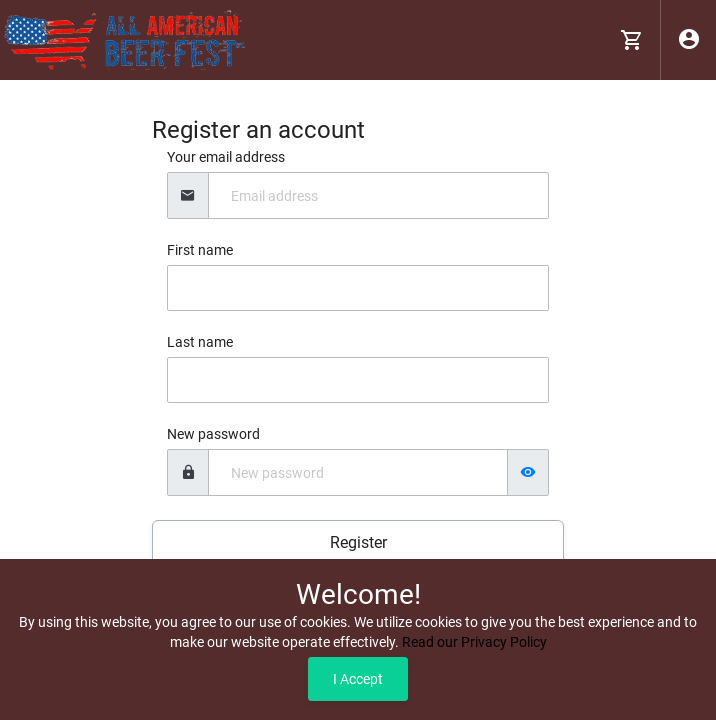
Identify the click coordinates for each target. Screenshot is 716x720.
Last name (200, 342)
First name (200, 250)
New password (213, 434)
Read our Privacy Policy (474, 642)
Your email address (226, 157)
